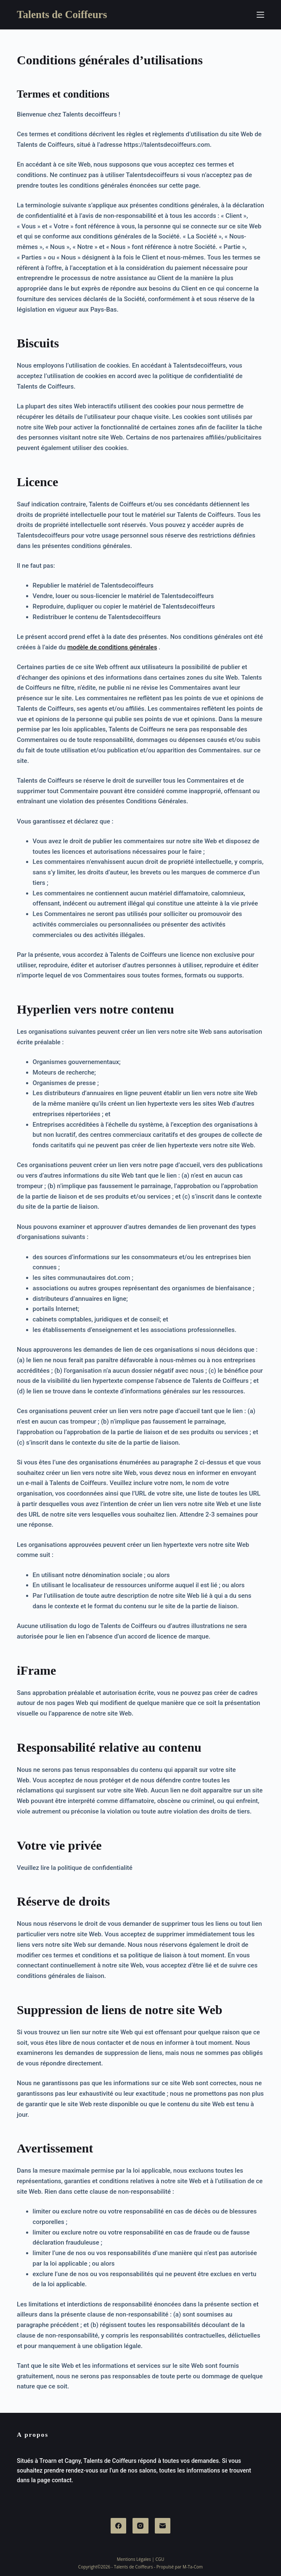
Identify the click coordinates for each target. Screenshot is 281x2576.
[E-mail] (163, 2526)
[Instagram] (140, 2526)
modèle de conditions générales (112, 647)
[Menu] (260, 15)
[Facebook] (119, 2526)
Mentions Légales (134, 2559)
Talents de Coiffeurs (62, 14)
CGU (159, 2559)
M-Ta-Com (193, 2567)
